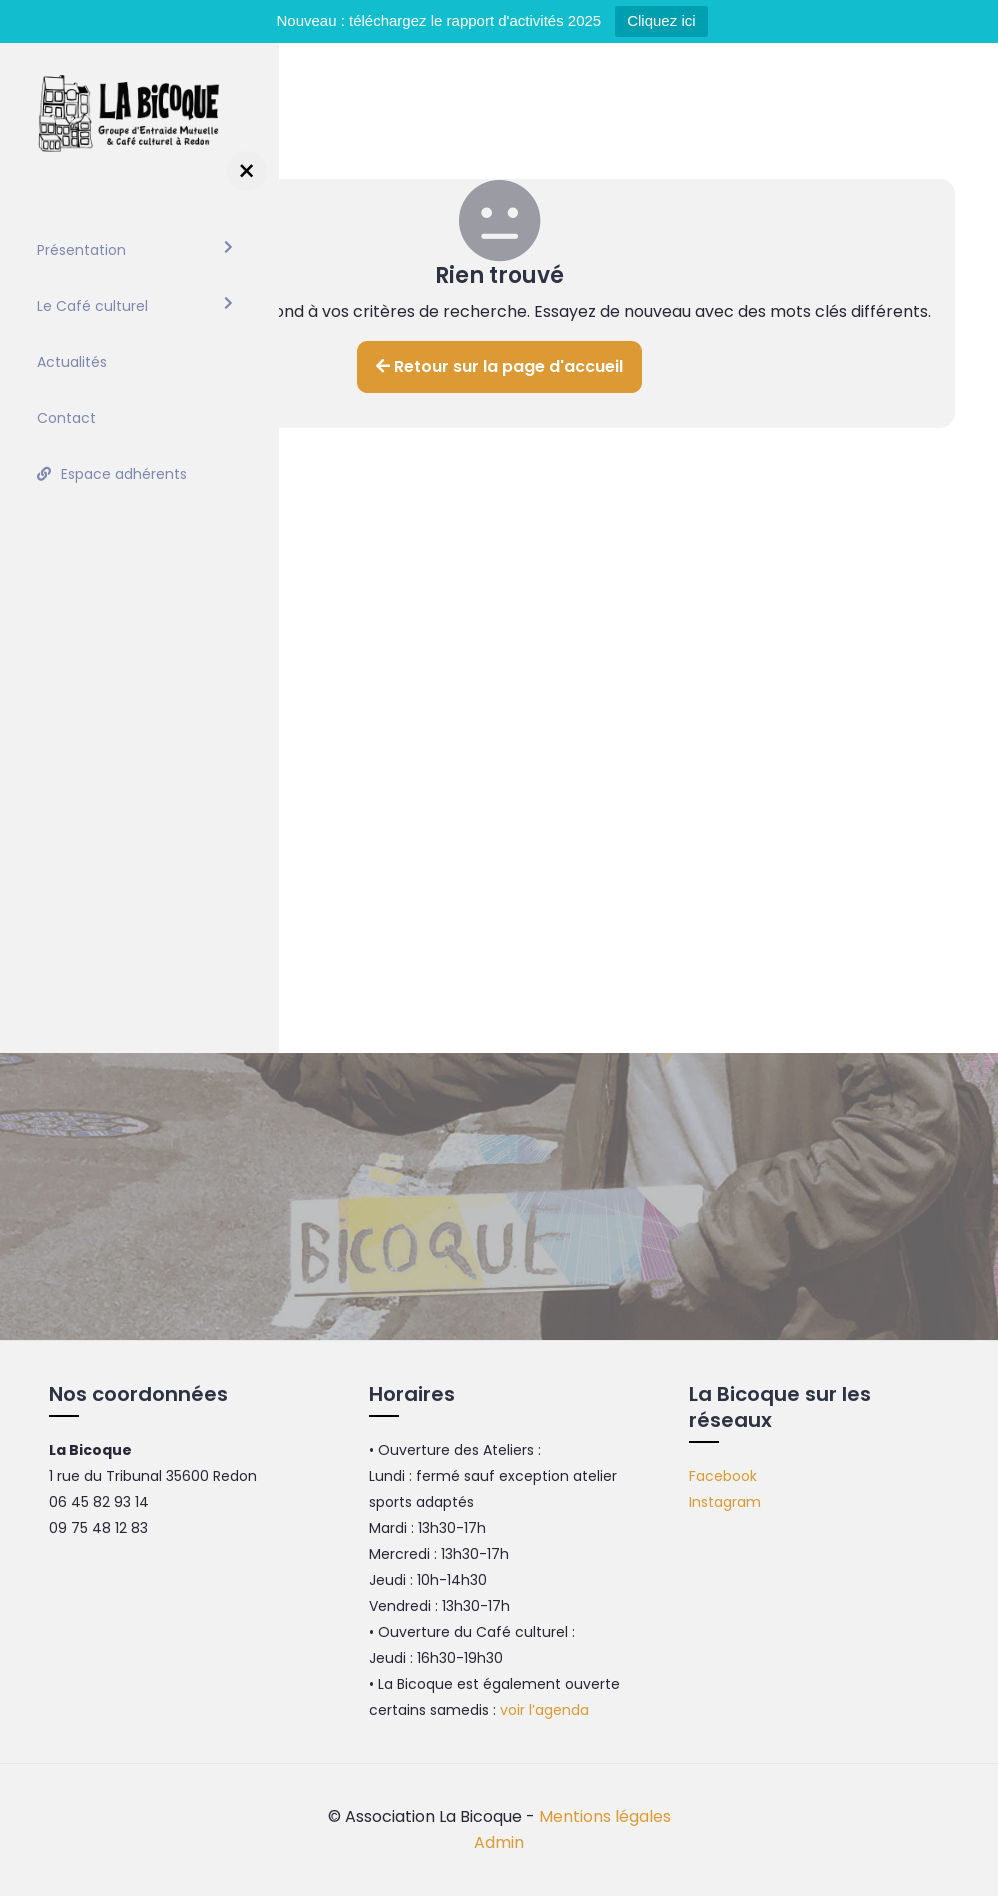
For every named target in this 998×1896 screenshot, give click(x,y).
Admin (499, 1842)
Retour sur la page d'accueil (499, 366)
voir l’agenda (544, 1710)
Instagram (725, 1502)
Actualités (72, 362)
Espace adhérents (124, 474)
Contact (66, 418)
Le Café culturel (92, 306)
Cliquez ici (661, 20)
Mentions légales (605, 1816)
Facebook (723, 1476)
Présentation (81, 250)
